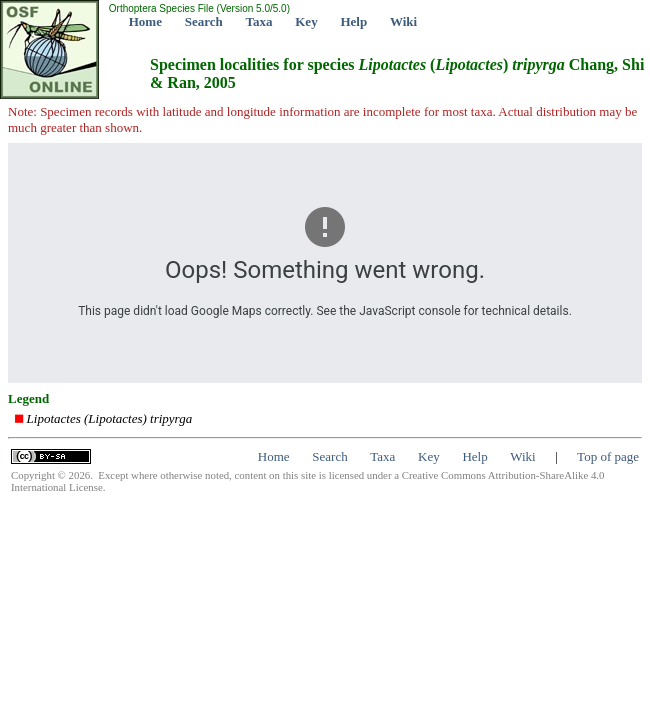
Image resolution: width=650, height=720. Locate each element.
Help (353, 21)
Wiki (403, 21)
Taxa (259, 21)
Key (306, 21)
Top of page (608, 456)
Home (145, 21)
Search (204, 21)
